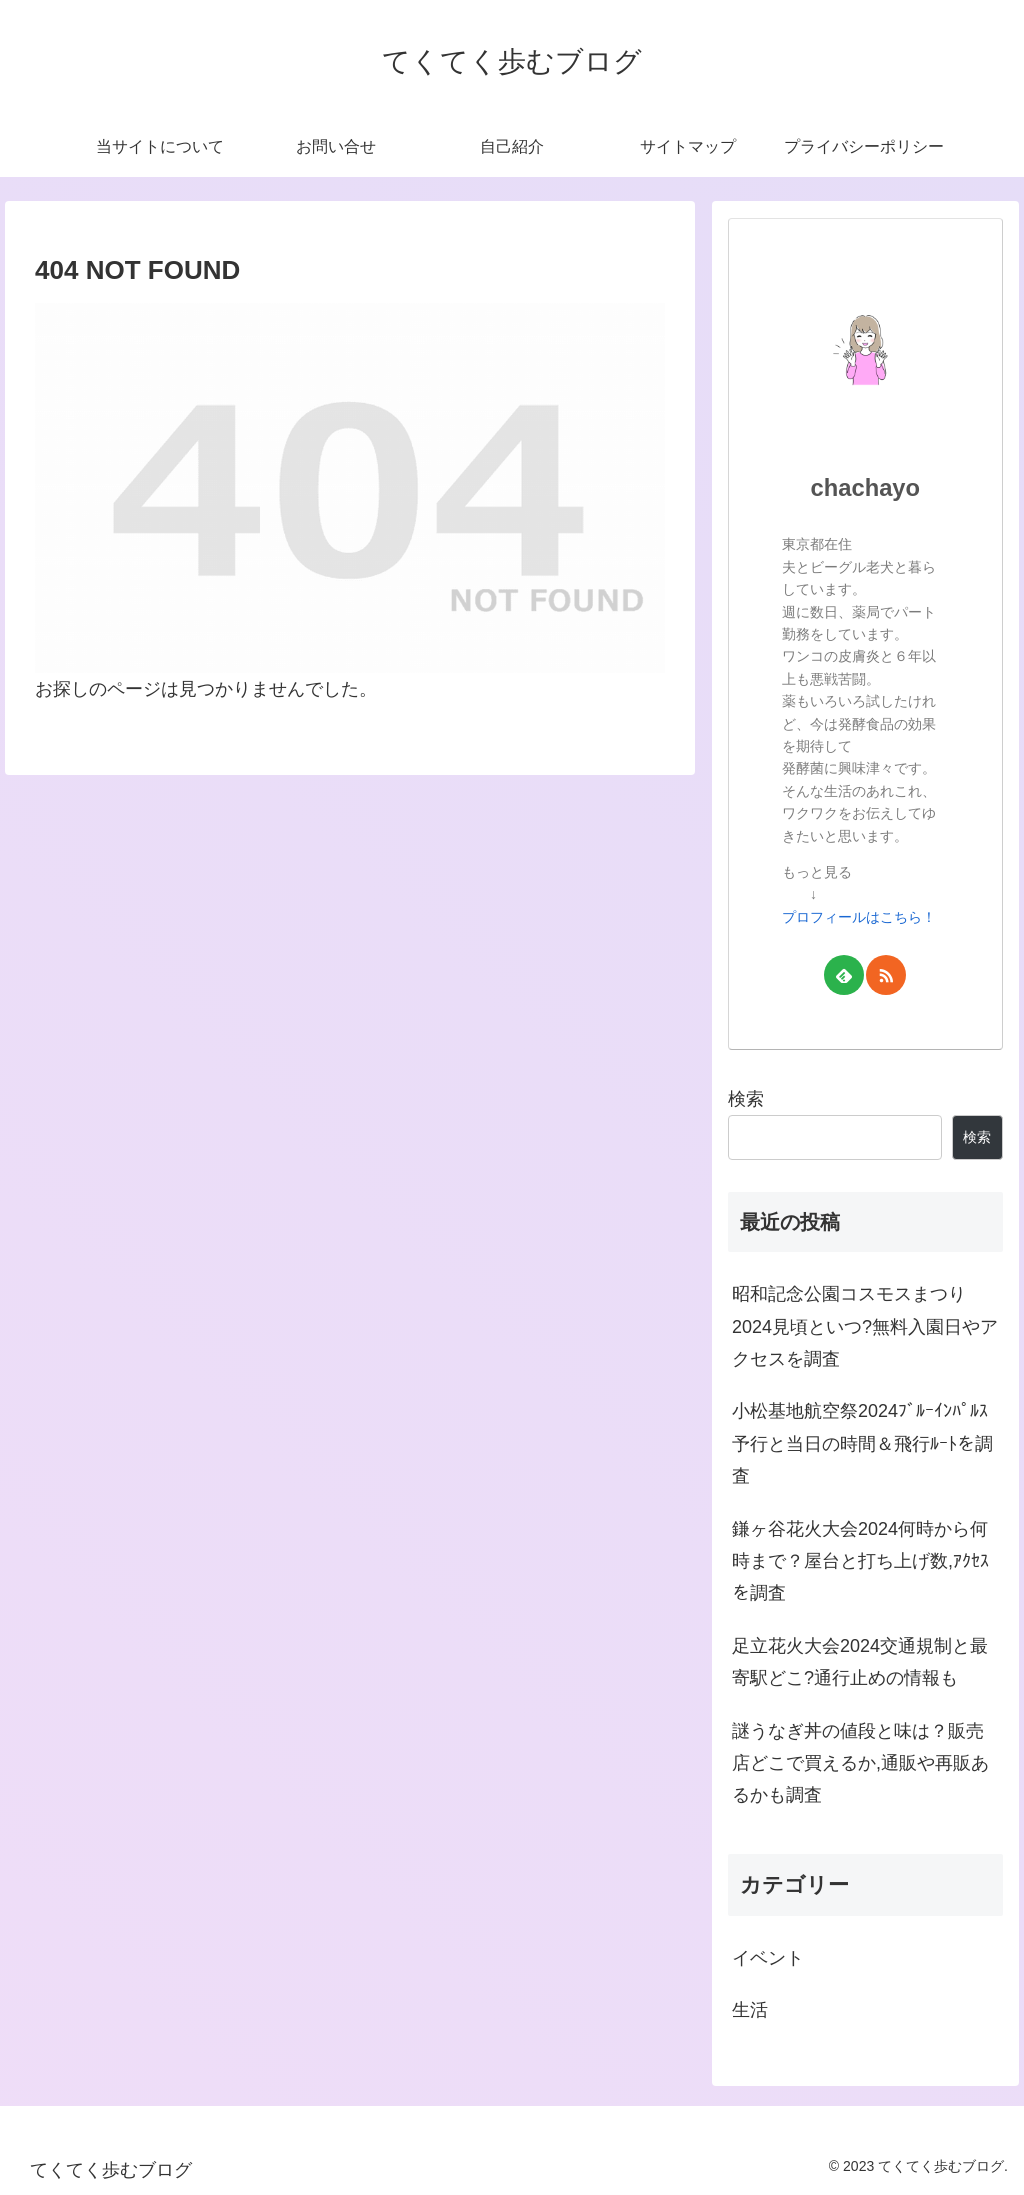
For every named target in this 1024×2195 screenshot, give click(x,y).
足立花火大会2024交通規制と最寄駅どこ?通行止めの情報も (860, 1662)
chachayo (866, 487)
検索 (746, 1099)
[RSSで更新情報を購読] (886, 975)
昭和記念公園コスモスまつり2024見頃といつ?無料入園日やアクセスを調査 (865, 1326)
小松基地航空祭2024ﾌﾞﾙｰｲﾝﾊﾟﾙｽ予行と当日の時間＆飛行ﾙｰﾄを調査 (862, 1443)
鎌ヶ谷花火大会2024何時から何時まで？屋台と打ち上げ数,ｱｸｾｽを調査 (860, 1561)
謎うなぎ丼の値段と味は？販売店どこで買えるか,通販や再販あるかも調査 (860, 1763)
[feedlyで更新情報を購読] (844, 975)
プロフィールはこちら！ (859, 917)
